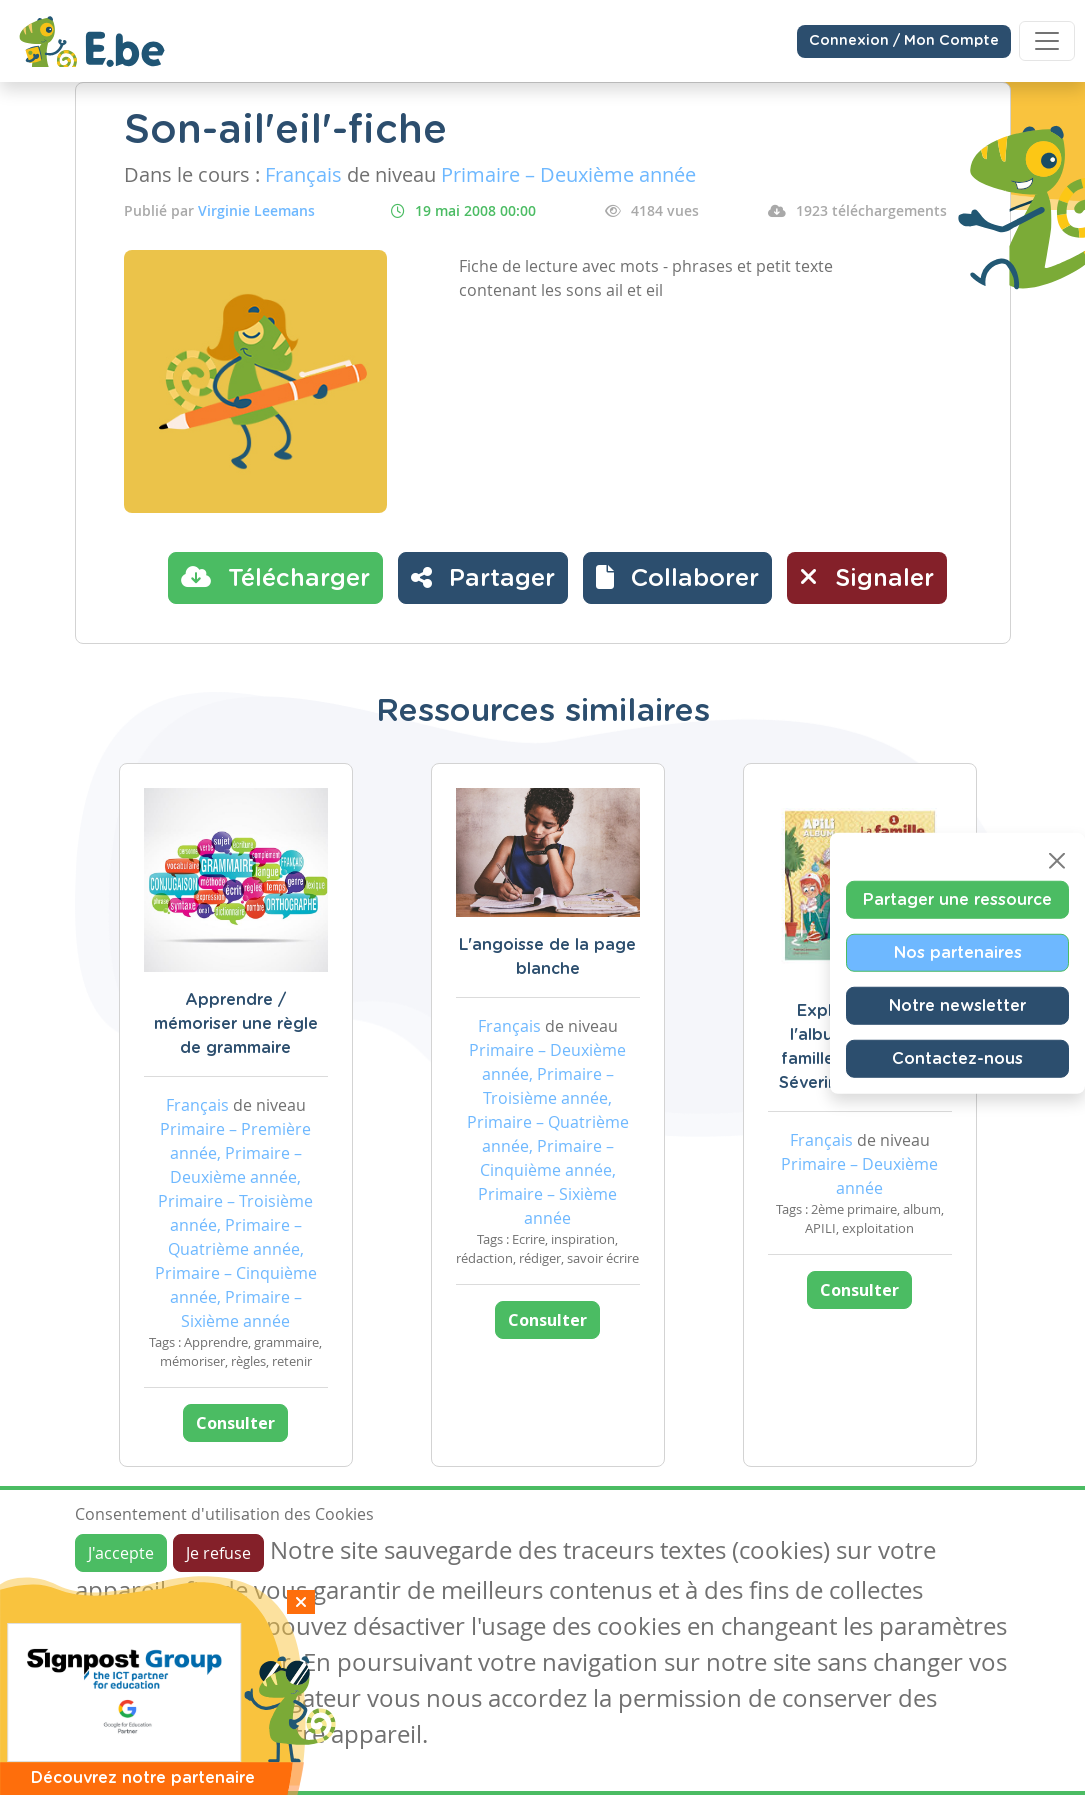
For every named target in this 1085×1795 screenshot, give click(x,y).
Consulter (235, 1423)
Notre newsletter (957, 1005)
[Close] (1057, 860)
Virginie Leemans (256, 210)
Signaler (867, 577)
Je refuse (218, 1553)
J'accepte (121, 1553)
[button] (677, 578)
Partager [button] (483, 577)
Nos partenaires (958, 952)
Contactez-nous (957, 1058)
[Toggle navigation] (1047, 41)
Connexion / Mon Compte (904, 41)
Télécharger (275, 577)
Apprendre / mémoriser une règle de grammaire (236, 1024)
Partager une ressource (957, 899)
